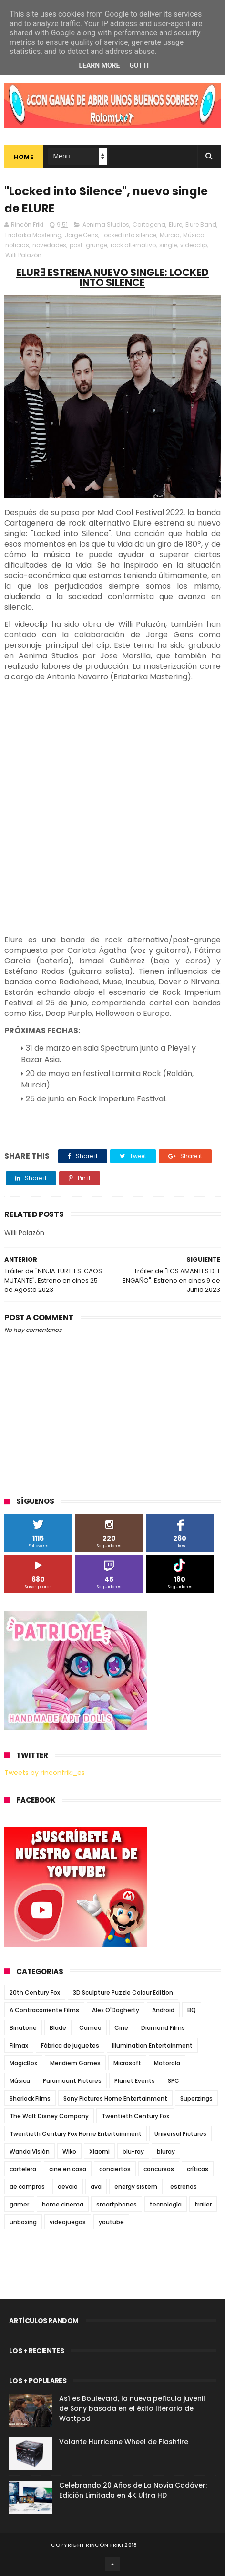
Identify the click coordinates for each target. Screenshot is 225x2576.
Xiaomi (99, 2151)
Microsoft (127, 2063)
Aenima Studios (105, 225)
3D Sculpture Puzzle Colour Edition (123, 1992)
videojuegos (68, 2222)
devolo (68, 2187)
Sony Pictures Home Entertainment (115, 2098)
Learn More (99, 65)
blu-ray (133, 2151)
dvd (96, 2187)
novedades (49, 245)
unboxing (23, 2222)
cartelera (23, 2169)
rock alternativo (133, 245)
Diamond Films (163, 2028)
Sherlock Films (30, 2098)
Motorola (167, 2063)
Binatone (23, 2028)
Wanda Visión (30, 2151)
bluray (166, 2151)
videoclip (193, 245)
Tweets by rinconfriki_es (44, 1772)
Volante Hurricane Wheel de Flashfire (123, 2442)
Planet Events (134, 2081)
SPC (173, 2081)
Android (163, 2010)
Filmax (19, 2045)
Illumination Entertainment (152, 2045)
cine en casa (67, 2169)
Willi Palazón (23, 255)
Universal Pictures (180, 2134)
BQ (191, 2010)
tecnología (166, 2204)
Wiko (69, 2151)
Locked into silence (129, 235)
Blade (58, 2028)
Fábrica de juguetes (70, 2045)
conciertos (115, 2169)
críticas (197, 2169)
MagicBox (23, 2063)
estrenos (183, 2187)
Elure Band (200, 225)
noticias (17, 245)
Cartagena (149, 225)
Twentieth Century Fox (135, 2116)
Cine (121, 2028)
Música (194, 235)
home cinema (62, 2204)
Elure (175, 225)
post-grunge (88, 245)
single (168, 245)
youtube (111, 2222)
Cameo (90, 2028)
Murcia (170, 235)
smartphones (116, 2204)
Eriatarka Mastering (33, 235)
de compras (27, 2187)
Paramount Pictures (72, 2081)
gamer (19, 2204)
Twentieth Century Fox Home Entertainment (76, 2134)
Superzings (196, 2098)
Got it (139, 65)
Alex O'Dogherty (115, 2010)
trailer (203, 2204)
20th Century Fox (35, 1992)
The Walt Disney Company (49, 2116)
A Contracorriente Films (44, 2010)
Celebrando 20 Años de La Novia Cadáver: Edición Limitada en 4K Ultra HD (133, 2490)
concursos (158, 2169)
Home (23, 157)
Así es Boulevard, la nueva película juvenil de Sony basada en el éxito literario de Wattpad (132, 2408)
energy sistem (135, 2187)
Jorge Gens (81, 235)
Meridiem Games (75, 2063)
